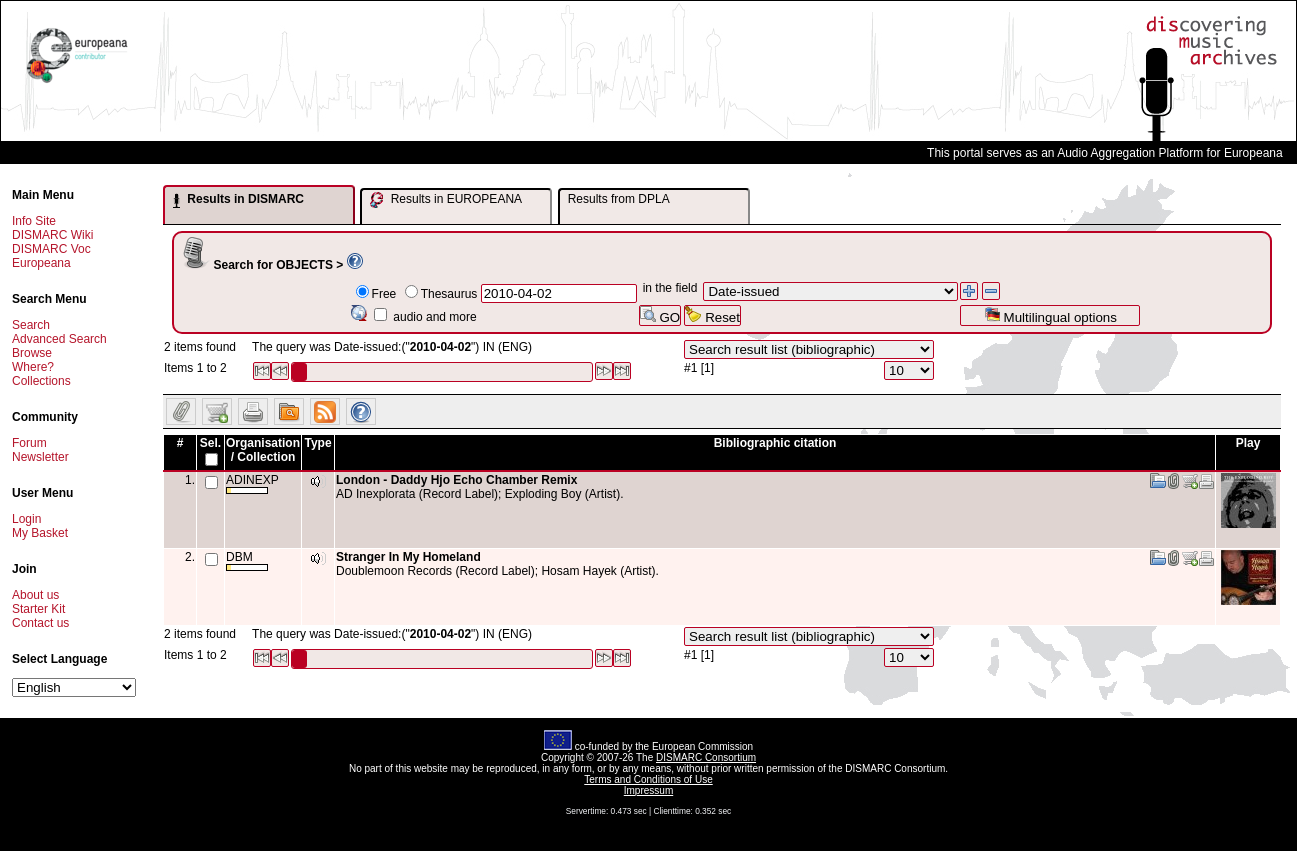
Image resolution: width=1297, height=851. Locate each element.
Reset (712, 315)
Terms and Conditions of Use (648, 779)
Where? (33, 367)
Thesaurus (449, 294)
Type (317, 443)
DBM (247, 560)
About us (35, 595)
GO (660, 315)
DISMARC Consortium (706, 757)
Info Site (34, 221)
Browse (32, 353)
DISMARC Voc (51, 249)
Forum (29, 443)
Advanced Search (59, 339)
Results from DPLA (619, 199)
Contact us (40, 623)
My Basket (40, 533)
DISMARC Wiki (52, 235)
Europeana (41, 263)
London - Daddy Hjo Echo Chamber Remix (456, 480)
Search (31, 325)
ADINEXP (252, 483)
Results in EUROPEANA (446, 200)
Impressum (648, 790)
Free (384, 294)
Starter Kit (38, 609)
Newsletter (40, 457)
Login (26, 519)
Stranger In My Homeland (408, 557)
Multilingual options (1050, 315)
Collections (41, 381)
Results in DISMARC (238, 200)
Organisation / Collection (263, 450)
